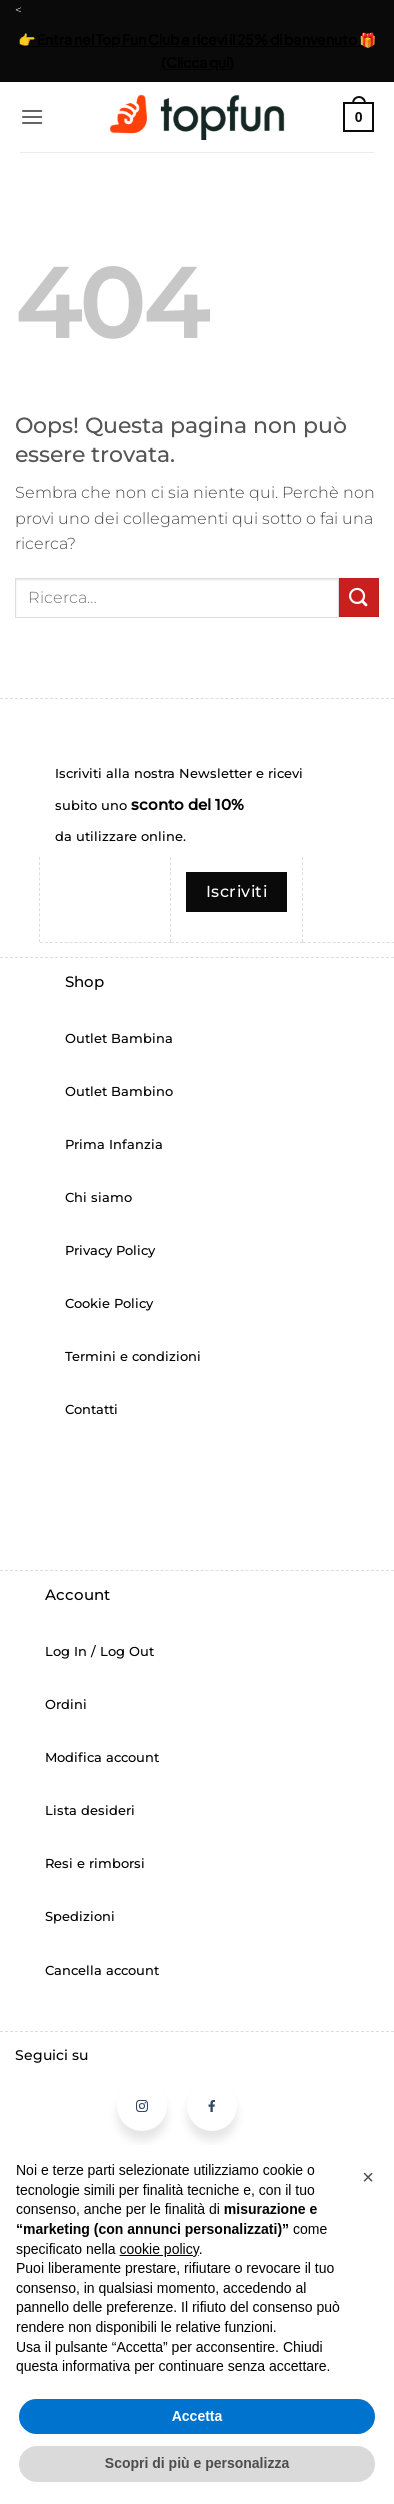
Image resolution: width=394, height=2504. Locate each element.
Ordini (66, 1704)
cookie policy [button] (159, 2249)
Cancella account (102, 1970)
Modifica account (102, 1757)
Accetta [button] (197, 2416)
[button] (32, 116)
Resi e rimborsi (95, 1863)
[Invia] (359, 597)
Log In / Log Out (99, 1651)
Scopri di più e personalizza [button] (197, 2463)
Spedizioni (80, 1916)
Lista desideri (90, 1810)
